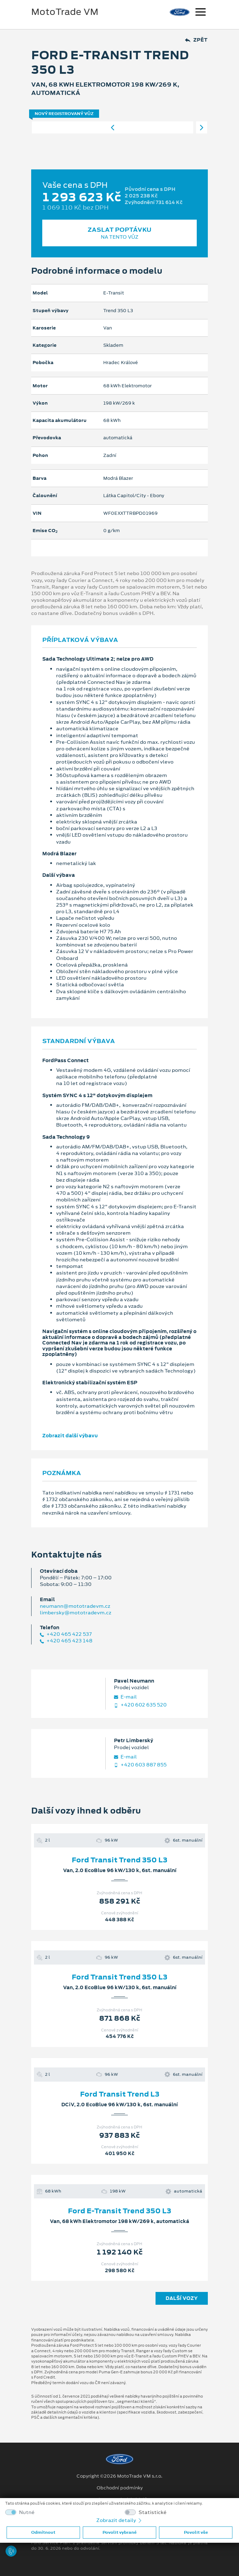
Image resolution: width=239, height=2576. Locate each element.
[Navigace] (200, 13)
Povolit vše (196, 2532)
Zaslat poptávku (119, 233)
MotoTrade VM (64, 12)
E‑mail (125, 1697)
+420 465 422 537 (66, 1634)
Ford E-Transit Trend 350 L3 (119, 2211)
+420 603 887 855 (140, 1765)
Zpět (196, 40)
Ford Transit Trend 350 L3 (119, 1860)
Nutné (27, 2512)
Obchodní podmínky (120, 2488)
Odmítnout (43, 2532)
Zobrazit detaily (119, 2520)
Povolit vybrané (119, 2532)
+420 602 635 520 (140, 1705)
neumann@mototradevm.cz (75, 1606)
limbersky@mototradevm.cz (75, 1612)
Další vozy (182, 2298)
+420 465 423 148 (66, 1641)
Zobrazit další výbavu (70, 1435)
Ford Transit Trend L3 (119, 2094)
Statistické (153, 2512)
